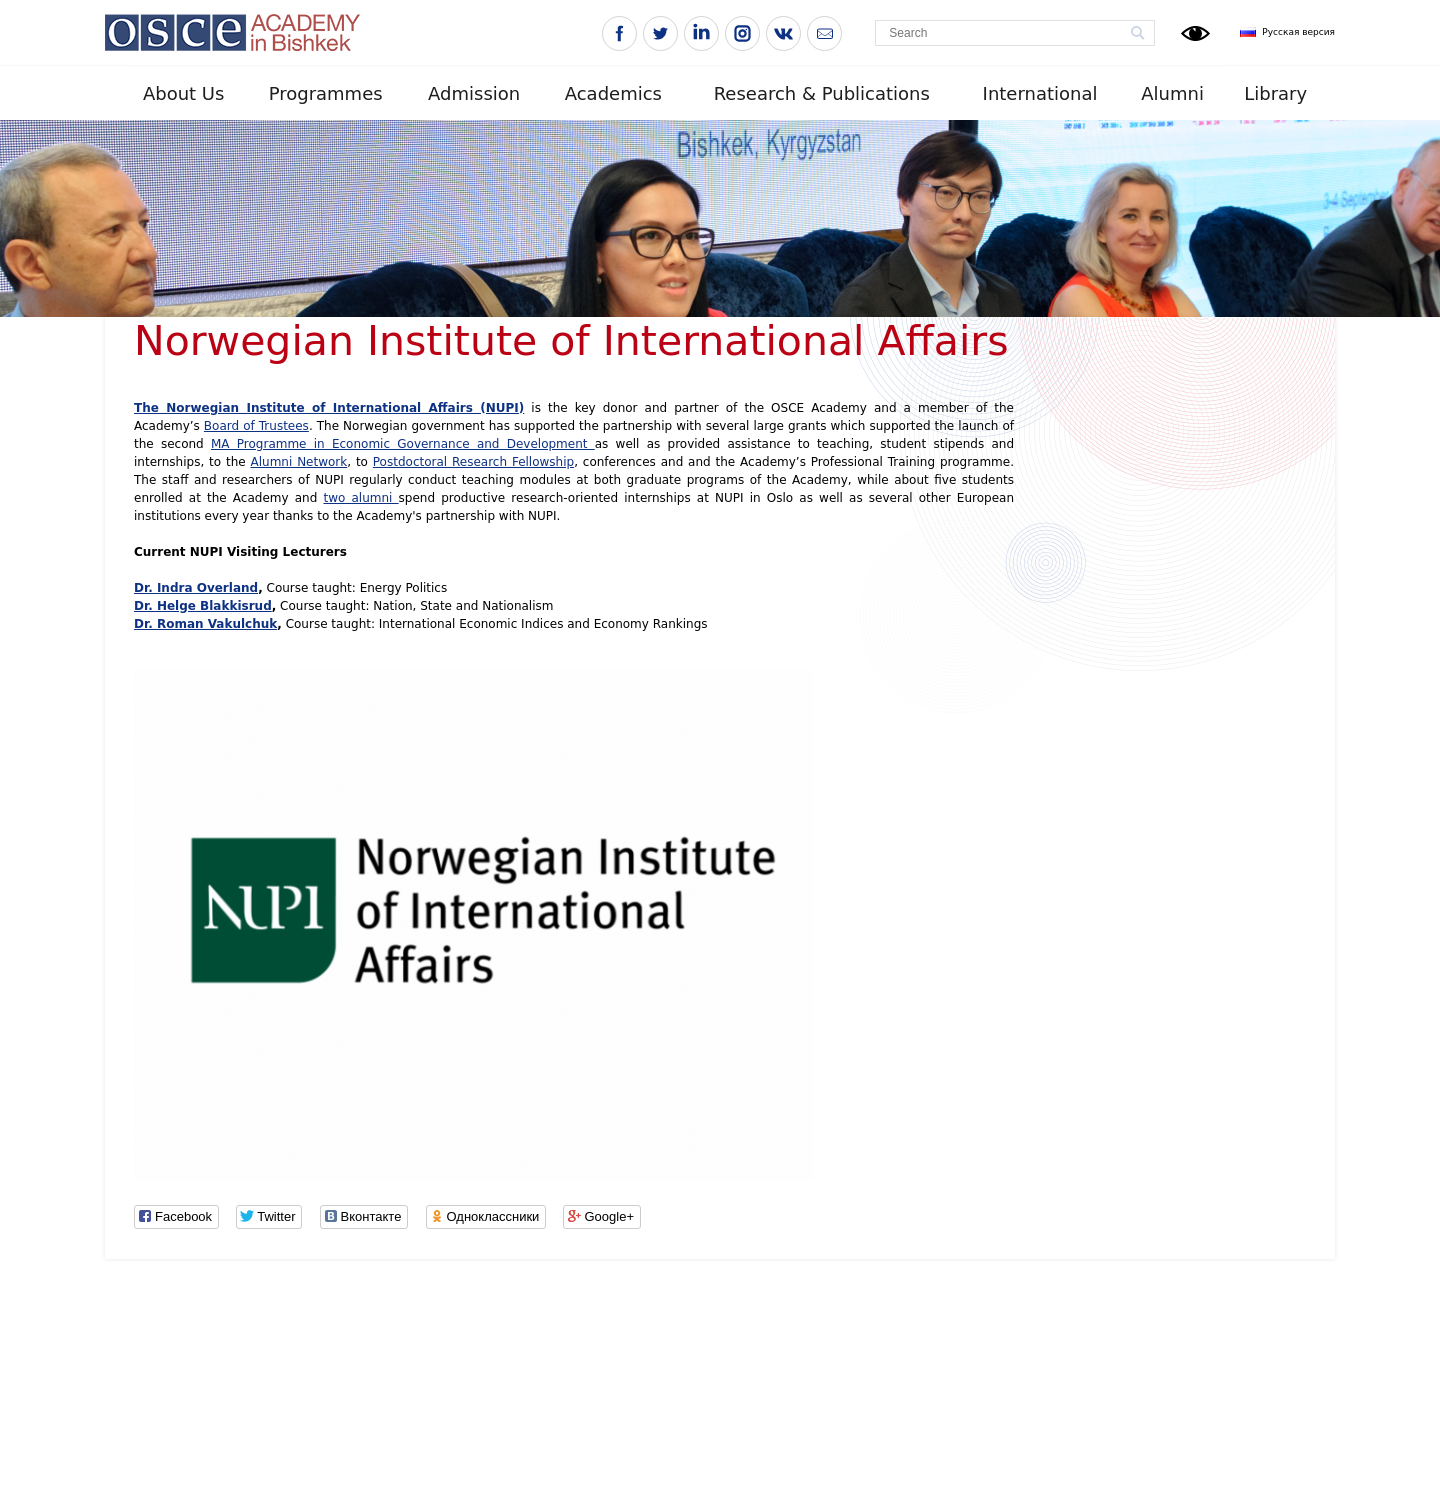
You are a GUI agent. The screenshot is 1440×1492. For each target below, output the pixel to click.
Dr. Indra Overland (196, 588)
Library (1275, 93)
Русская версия (1298, 32)
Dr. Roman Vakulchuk (205, 624)
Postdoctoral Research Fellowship (473, 462)
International (1040, 93)
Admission (474, 93)
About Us (184, 93)
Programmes (326, 93)
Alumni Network (299, 462)
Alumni (1172, 93)
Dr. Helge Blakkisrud (203, 606)
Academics (613, 93)
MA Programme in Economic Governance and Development (403, 444)
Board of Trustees (256, 426)
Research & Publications (822, 93)
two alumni (360, 498)
